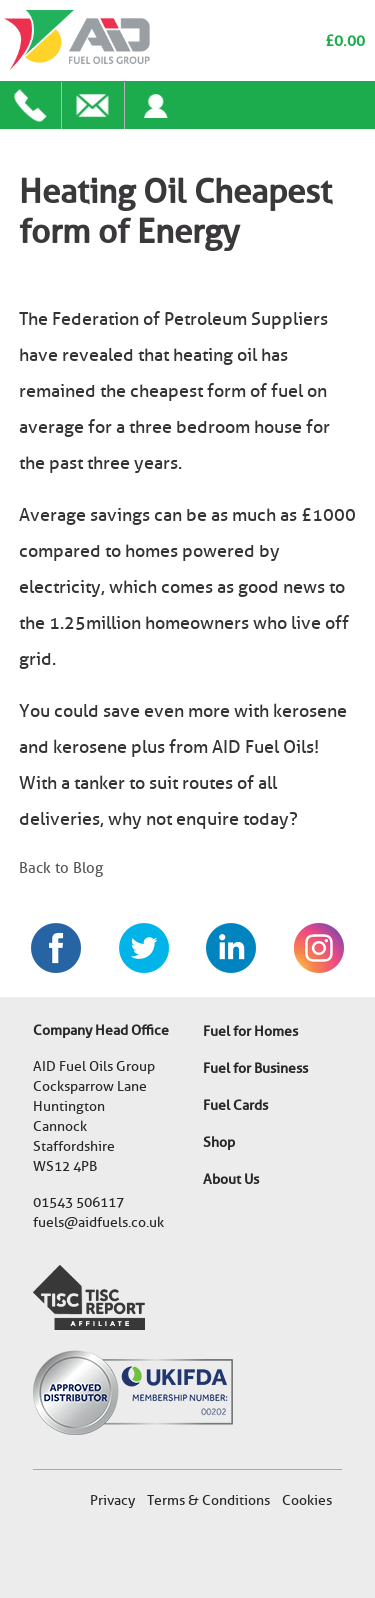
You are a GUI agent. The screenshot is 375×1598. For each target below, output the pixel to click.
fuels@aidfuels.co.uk (98, 1222)
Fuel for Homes (250, 1031)
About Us (231, 1179)
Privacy (112, 1500)
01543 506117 (78, 1202)
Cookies (307, 1500)
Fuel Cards (235, 1105)
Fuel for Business (255, 1068)
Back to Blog (61, 868)
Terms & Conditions (208, 1500)
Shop (219, 1142)
